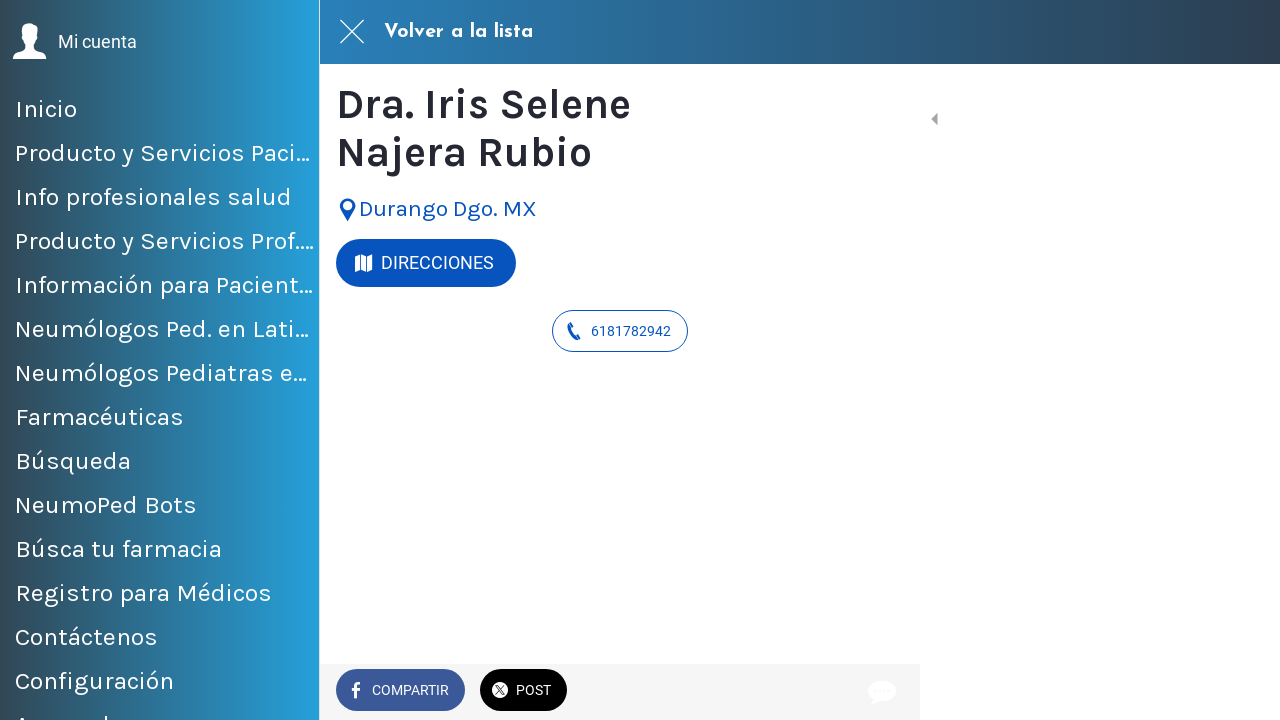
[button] (74, 42)
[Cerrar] (352, 32)
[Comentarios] (880, 692)
